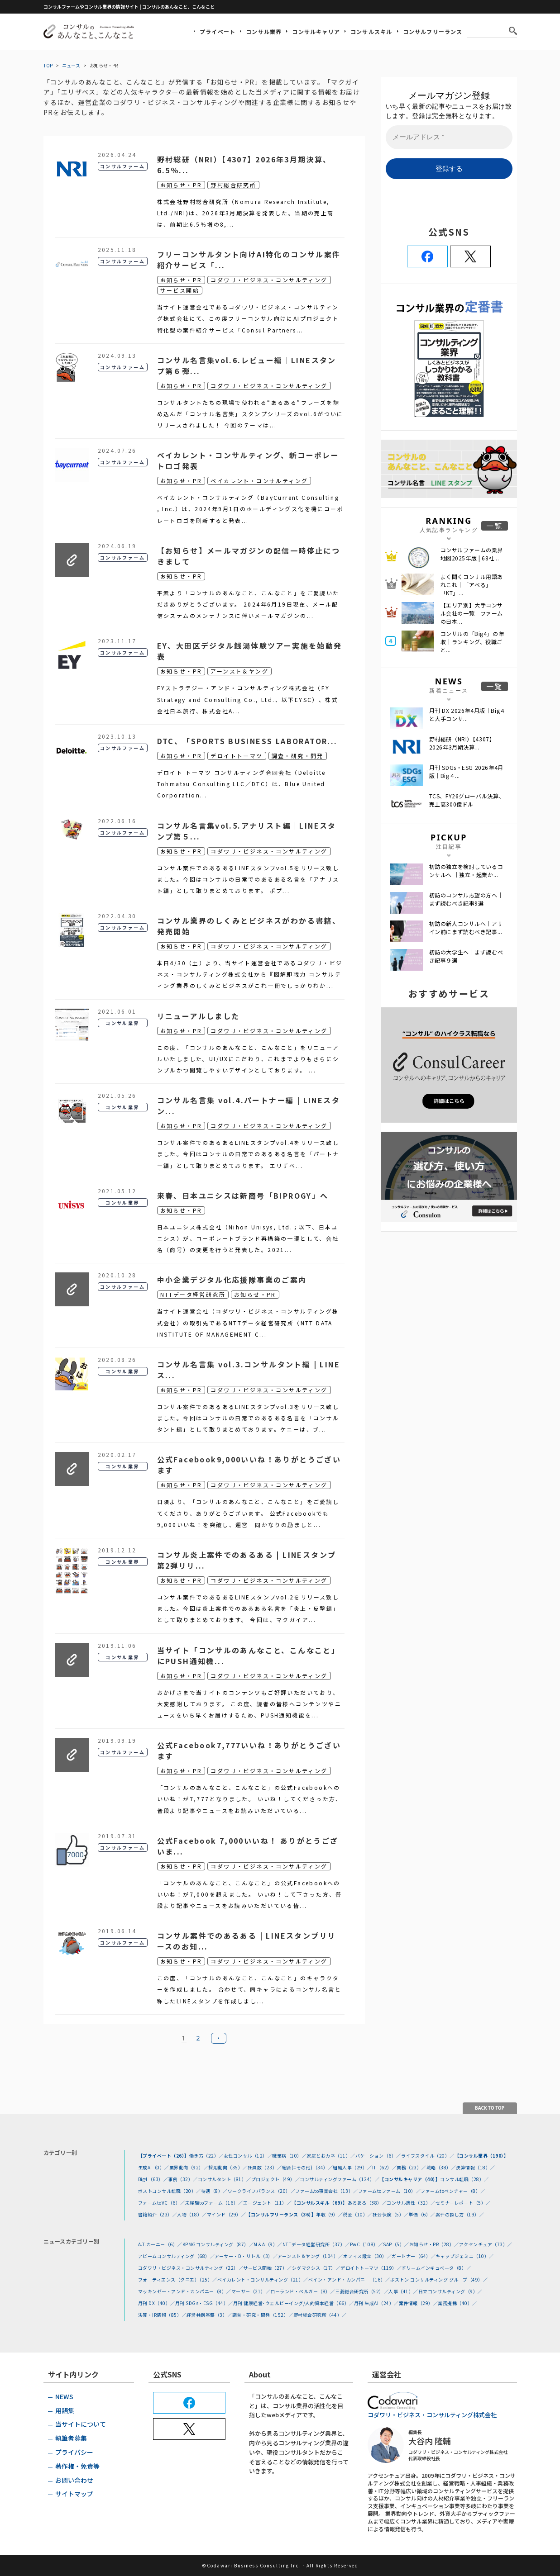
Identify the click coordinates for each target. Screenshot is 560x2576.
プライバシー (74, 2452)
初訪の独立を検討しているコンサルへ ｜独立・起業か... (466, 870)
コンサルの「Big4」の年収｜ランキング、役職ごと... (472, 642)
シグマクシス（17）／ (316, 2267)
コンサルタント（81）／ (224, 2179)
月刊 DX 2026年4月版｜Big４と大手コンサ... (467, 714)
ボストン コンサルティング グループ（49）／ (439, 2279)
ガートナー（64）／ (414, 2256)
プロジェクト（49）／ (275, 2179)
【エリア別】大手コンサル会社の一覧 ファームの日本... (471, 613)
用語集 (64, 2410)
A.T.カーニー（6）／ (160, 2244)
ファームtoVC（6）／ (161, 2202)
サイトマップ (74, 2493)
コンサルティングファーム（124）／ (339, 2179)
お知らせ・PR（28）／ (434, 2244)
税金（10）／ (358, 2214)
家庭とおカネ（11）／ (330, 2155)
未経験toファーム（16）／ (214, 2202)
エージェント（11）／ (267, 2202)
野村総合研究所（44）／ (320, 2314)
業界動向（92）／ (189, 2167)
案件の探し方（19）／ (460, 2214)
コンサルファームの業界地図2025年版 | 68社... (471, 554)
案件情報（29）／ (418, 2303)
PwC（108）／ (366, 2244)
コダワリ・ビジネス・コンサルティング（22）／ (191, 2267)
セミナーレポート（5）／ (463, 2202)
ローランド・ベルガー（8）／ (302, 2291)
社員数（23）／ (265, 2167)
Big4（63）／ (153, 2179)
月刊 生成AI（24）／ (376, 2303)
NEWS (64, 2396)
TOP (48, 65)
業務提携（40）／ (457, 2303)
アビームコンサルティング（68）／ (176, 2256)
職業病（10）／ (289, 2155)
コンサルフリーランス (433, 31)
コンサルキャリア (316, 31)
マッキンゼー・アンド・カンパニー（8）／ (184, 2291)
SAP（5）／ (396, 2244)
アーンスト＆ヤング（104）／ (310, 2256)
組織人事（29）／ (352, 2167)
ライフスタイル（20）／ (428, 2155)
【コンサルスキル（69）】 (320, 2202)
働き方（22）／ (206, 2155)
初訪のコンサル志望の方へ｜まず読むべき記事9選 (466, 899)
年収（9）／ (329, 2214)
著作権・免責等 (77, 2466)
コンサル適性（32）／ (411, 2202)
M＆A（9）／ (268, 2244)
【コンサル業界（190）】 (482, 2155)
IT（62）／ (384, 2167)
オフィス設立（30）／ (367, 2256)
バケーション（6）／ (378, 2155)
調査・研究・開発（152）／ (262, 2314)
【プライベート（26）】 (163, 2155)
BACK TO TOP (489, 2108)
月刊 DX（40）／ (156, 2303)
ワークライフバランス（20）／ (262, 2190)
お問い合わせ (74, 2480)
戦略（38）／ (441, 2167)
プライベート (217, 31)
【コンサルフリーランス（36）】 (281, 2214)
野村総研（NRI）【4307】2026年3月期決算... (462, 743)
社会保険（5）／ (391, 2214)
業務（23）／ (411, 2167)
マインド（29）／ (226, 2214)
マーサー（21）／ (251, 2291)
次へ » (218, 2038)
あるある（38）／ (367, 2202)
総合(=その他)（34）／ (307, 2167)
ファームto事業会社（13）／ (326, 2190)
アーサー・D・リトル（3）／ (246, 2256)
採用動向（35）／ (228, 2167)
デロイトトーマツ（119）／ (371, 2267)
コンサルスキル (371, 31)
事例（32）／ (183, 2179)
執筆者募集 (71, 2438)
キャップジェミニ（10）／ (465, 2256)
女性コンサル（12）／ (248, 2155)
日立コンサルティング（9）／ (450, 2291)
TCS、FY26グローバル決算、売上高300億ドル (467, 800)
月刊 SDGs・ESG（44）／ (204, 2303)
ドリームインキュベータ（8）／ (436, 2267)
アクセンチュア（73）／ (485, 2244)
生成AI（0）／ (153, 2167)
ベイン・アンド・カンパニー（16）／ (349, 2279)
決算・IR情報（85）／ (162, 2314)
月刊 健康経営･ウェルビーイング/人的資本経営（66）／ (293, 2303)
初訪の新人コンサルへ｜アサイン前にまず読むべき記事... (466, 927)
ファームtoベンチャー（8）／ (453, 2190)
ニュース (71, 65)
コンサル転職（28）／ (464, 2179)
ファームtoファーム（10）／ (389, 2190)
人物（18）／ (192, 2214)
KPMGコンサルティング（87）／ (218, 2244)
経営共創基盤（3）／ (209, 2314)
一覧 (494, 526)
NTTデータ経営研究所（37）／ (316, 2244)
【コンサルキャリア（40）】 (409, 2179)
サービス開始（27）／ (267, 2267)
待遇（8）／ (214, 2190)
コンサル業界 (264, 31)
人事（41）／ (403, 2291)
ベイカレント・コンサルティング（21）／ (262, 2279)
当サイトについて (80, 2424)
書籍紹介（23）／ (157, 2214)
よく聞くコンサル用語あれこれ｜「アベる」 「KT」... (471, 585)
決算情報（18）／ (475, 2167)
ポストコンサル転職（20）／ (169, 2190)
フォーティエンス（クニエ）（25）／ (177, 2279)
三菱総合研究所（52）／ (361, 2291)
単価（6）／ (422, 2214)
